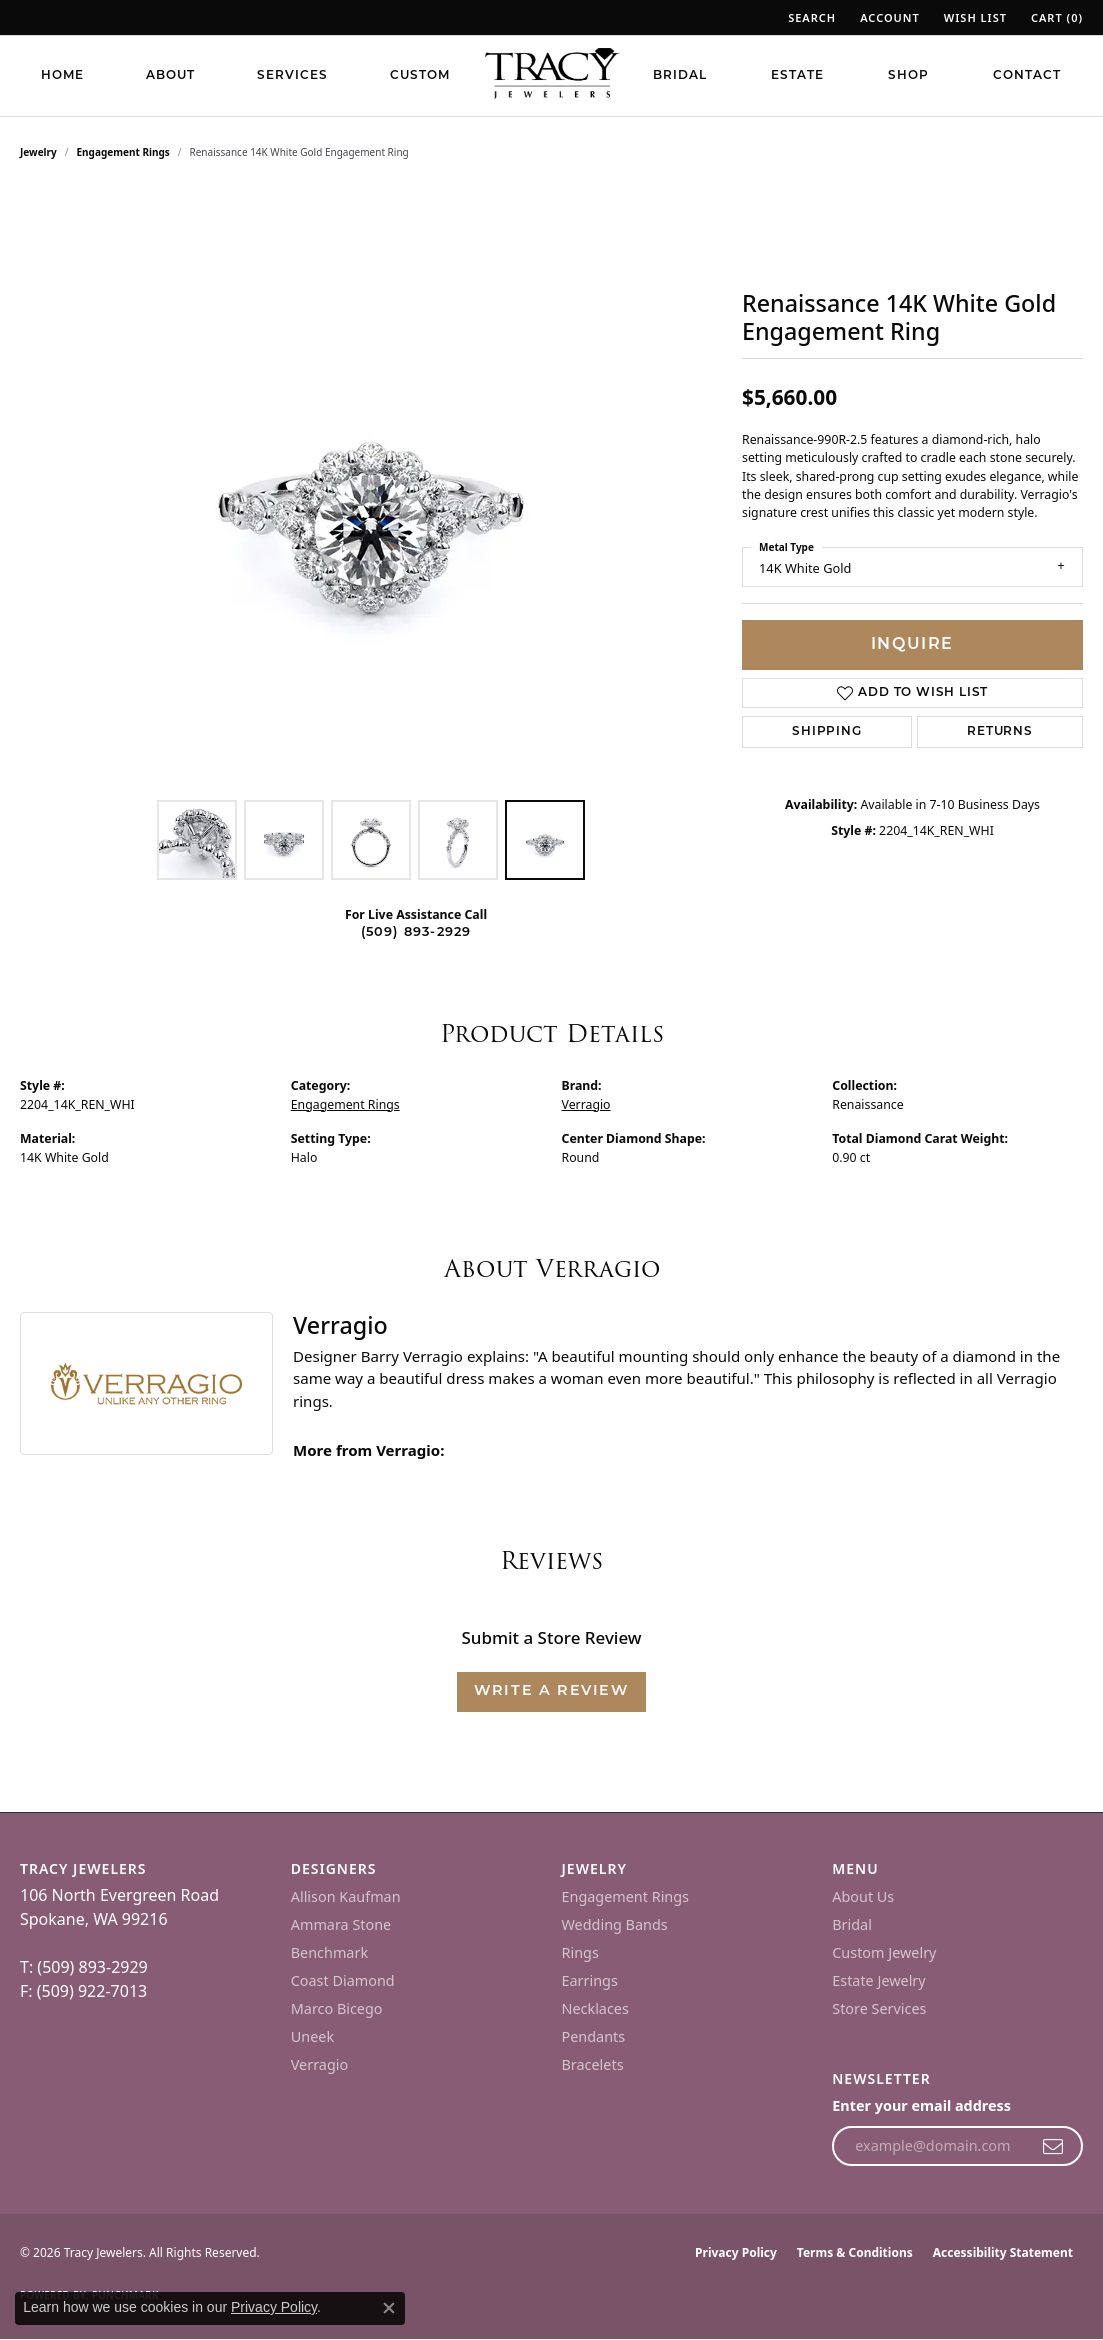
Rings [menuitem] (580, 1952)
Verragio (586, 1104)
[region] (371, 490)
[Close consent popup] (389, 2308)
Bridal (680, 76)
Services (292, 76)
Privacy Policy (736, 2252)
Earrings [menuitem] (590, 1980)
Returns (1000, 732)
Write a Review (551, 1691)
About (170, 76)
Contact (1027, 76)
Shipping (826, 732)
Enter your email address (921, 2105)
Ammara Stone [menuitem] (341, 1924)
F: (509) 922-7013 (83, 1991)
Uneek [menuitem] (312, 2036)
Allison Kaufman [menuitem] (346, 1896)
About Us (863, 1896)
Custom (420, 76)
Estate (797, 76)
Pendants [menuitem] (594, 2036)
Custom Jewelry (884, 1952)
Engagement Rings (123, 152)
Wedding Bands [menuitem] (615, 1924)
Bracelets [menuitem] (593, 2064)
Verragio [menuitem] (319, 2064)
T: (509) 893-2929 (84, 1967)
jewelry (38, 152)
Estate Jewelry (878, 1980)
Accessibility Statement (1003, 2252)
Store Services (879, 2008)
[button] (810, 17)
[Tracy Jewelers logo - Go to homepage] (552, 75)
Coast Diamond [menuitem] (343, 1980)
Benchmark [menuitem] (329, 1952)
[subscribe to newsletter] (1053, 2146)
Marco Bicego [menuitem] (337, 2008)
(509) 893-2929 (416, 932)
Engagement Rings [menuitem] (626, 1896)
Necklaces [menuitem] (595, 2008)
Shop (908, 76)
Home (62, 76)
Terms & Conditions (855, 2252)
